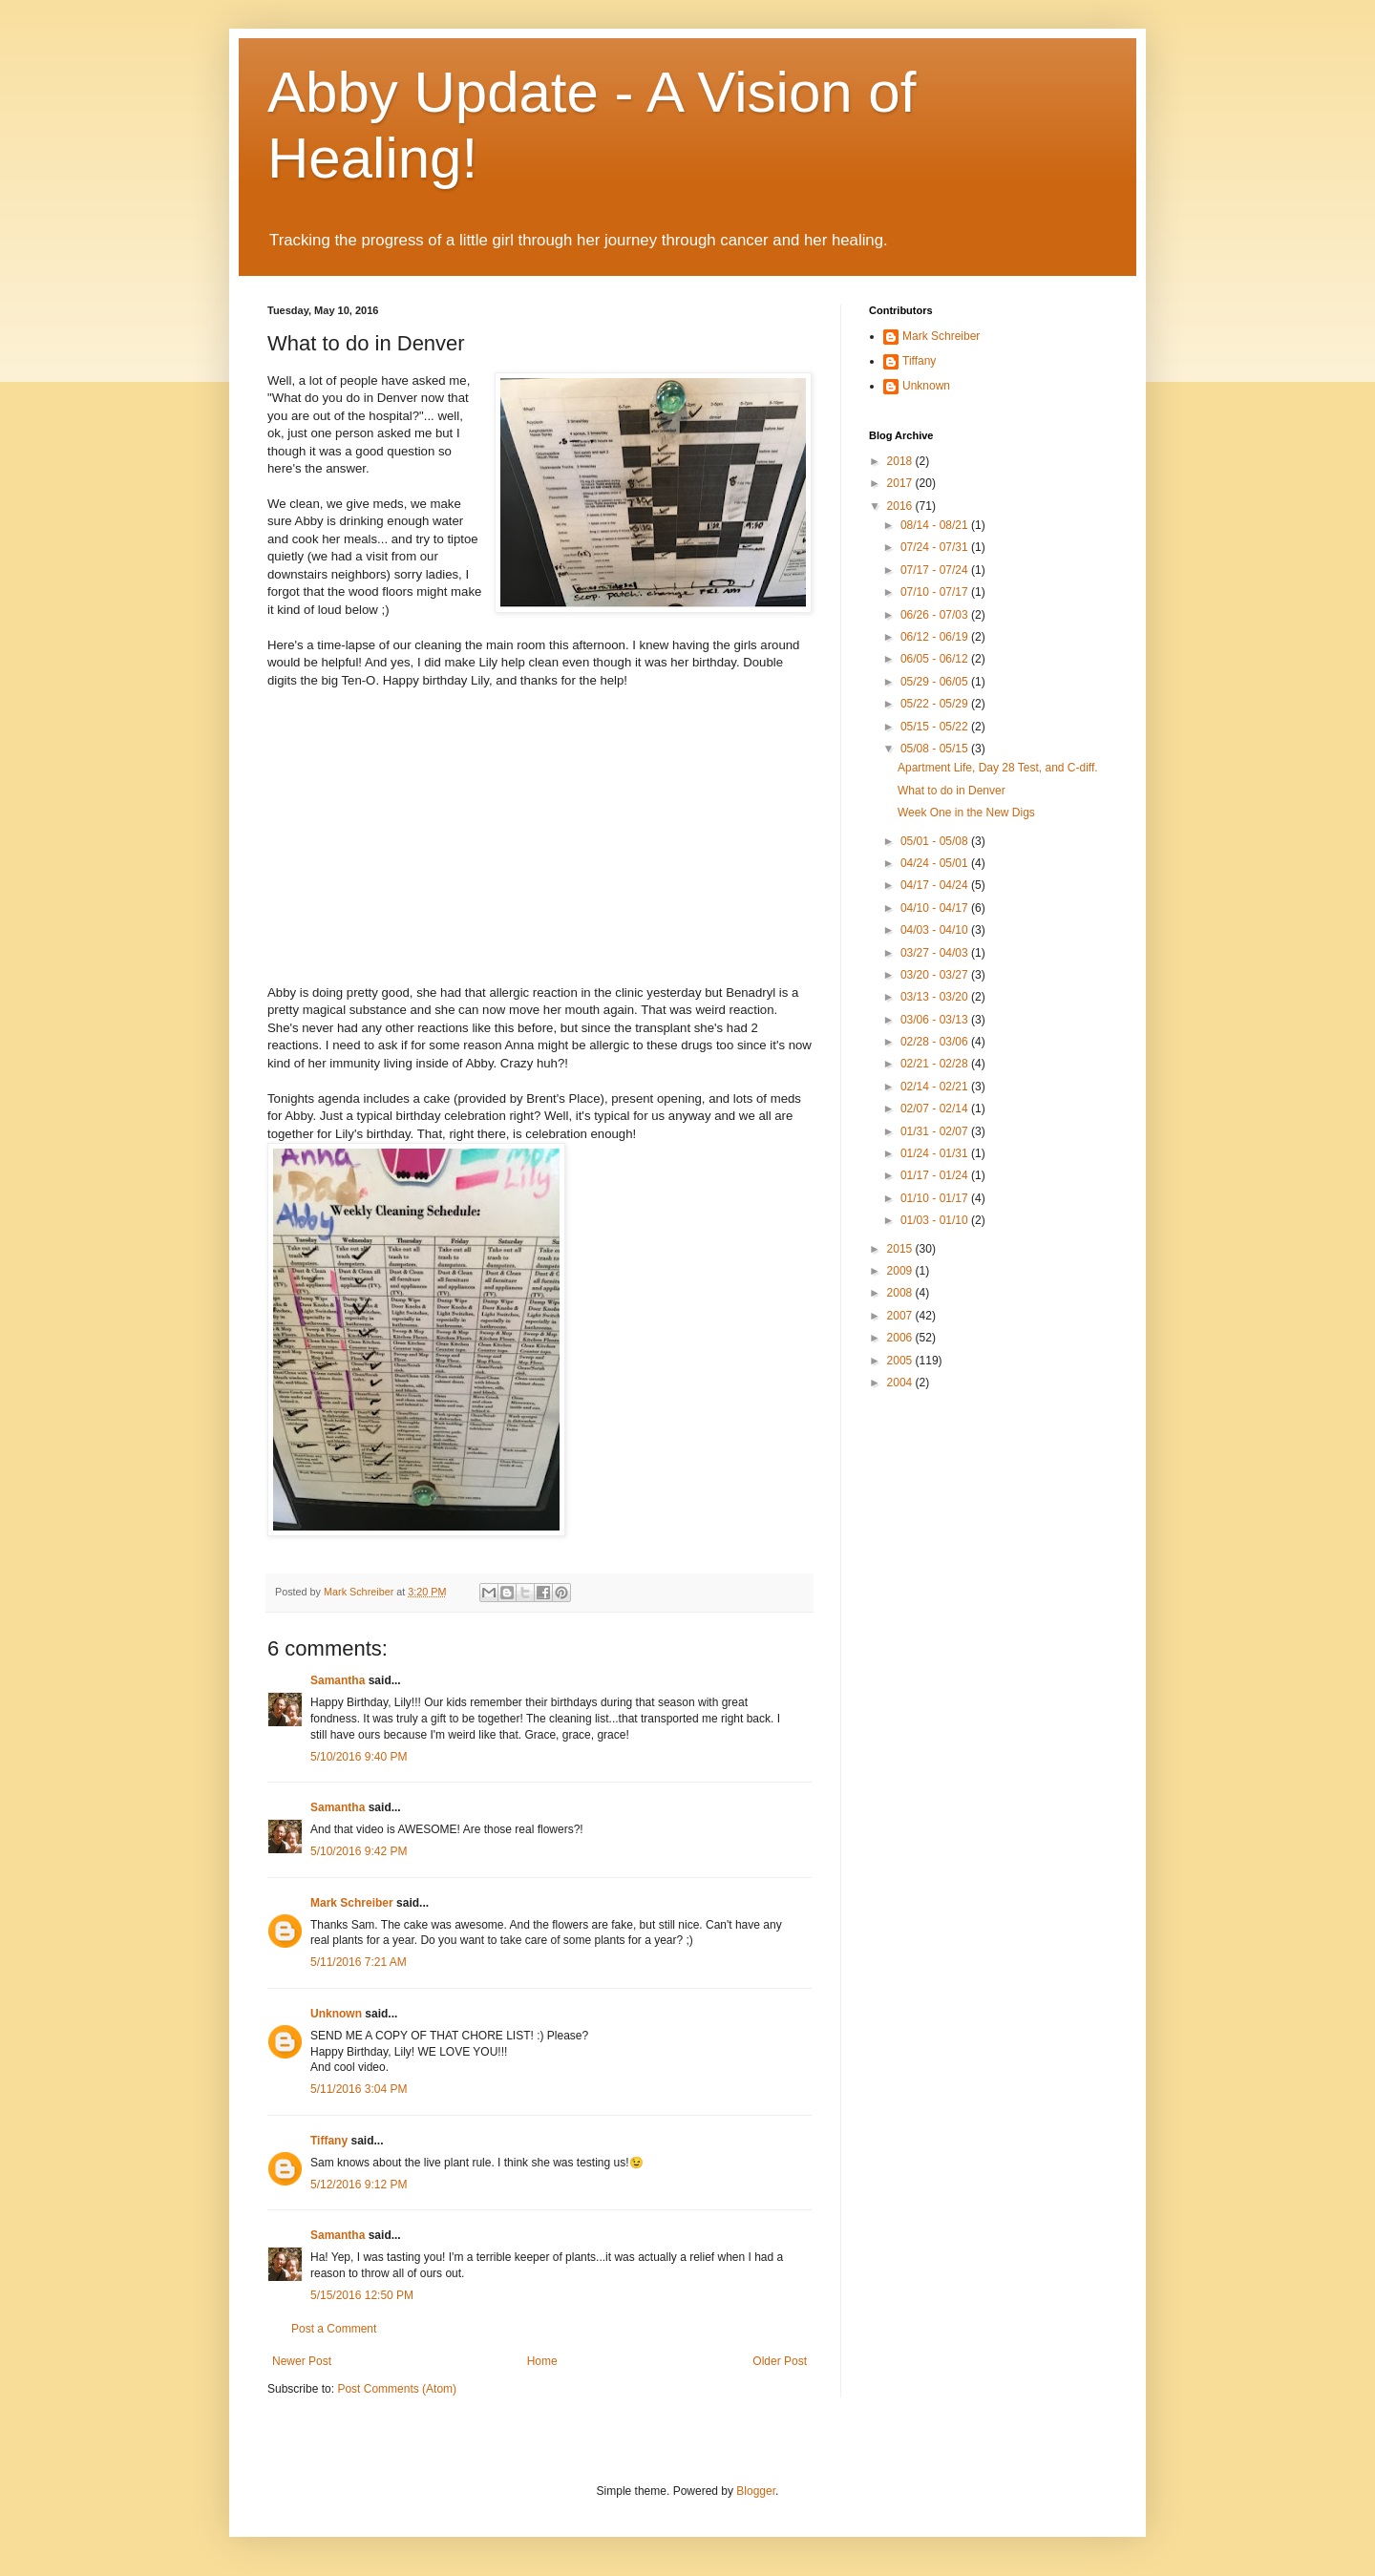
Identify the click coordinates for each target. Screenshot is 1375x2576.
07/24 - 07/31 (935, 547)
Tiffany (329, 2140)
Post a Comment (333, 2328)
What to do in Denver (951, 790)
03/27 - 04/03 (935, 953)
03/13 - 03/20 (935, 996)
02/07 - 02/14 (935, 1108)
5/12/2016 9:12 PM (358, 2184)
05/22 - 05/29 (935, 703)
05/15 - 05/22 (935, 726)
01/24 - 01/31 (935, 1153)
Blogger (755, 2491)
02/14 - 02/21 (935, 1086)
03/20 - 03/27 (935, 975)
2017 (901, 483)
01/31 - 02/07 (935, 1131)
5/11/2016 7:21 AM (358, 1962)
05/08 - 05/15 (935, 748)
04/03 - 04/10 (935, 930)
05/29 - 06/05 (935, 681)
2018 (901, 461)
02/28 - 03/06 (935, 1041)
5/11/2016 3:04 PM (358, 2089)
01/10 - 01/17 (935, 1198)
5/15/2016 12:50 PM (361, 2295)
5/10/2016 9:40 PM (358, 1756)
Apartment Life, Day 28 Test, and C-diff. (998, 767)
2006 (901, 1337)
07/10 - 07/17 (935, 592)
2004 (901, 1382)
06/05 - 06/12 (935, 658)
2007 (901, 1315)
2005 (901, 1360)
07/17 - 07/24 (935, 570)
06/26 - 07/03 (935, 615)
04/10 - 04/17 (935, 908)
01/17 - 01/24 (935, 1175)
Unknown (336, 2013)
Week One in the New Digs (966, 812)
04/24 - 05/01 (935, 863)
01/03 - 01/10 (935, 1220)
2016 (901, 506)
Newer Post (301, 2361)
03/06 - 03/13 (935, 1019)
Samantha (337, 1680)
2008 (901, 1292)
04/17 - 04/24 (935, 885)
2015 (901, 1249)
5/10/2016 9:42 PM (358, 1851)
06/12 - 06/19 (935, 637)
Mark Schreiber (351, 1903)
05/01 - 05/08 (935, 841)
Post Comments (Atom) (396, 2389)
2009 (901, 1270)
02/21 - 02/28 (935, 1063)
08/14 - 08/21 (935, 525)
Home (542, 2361)
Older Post (779, 2361)
